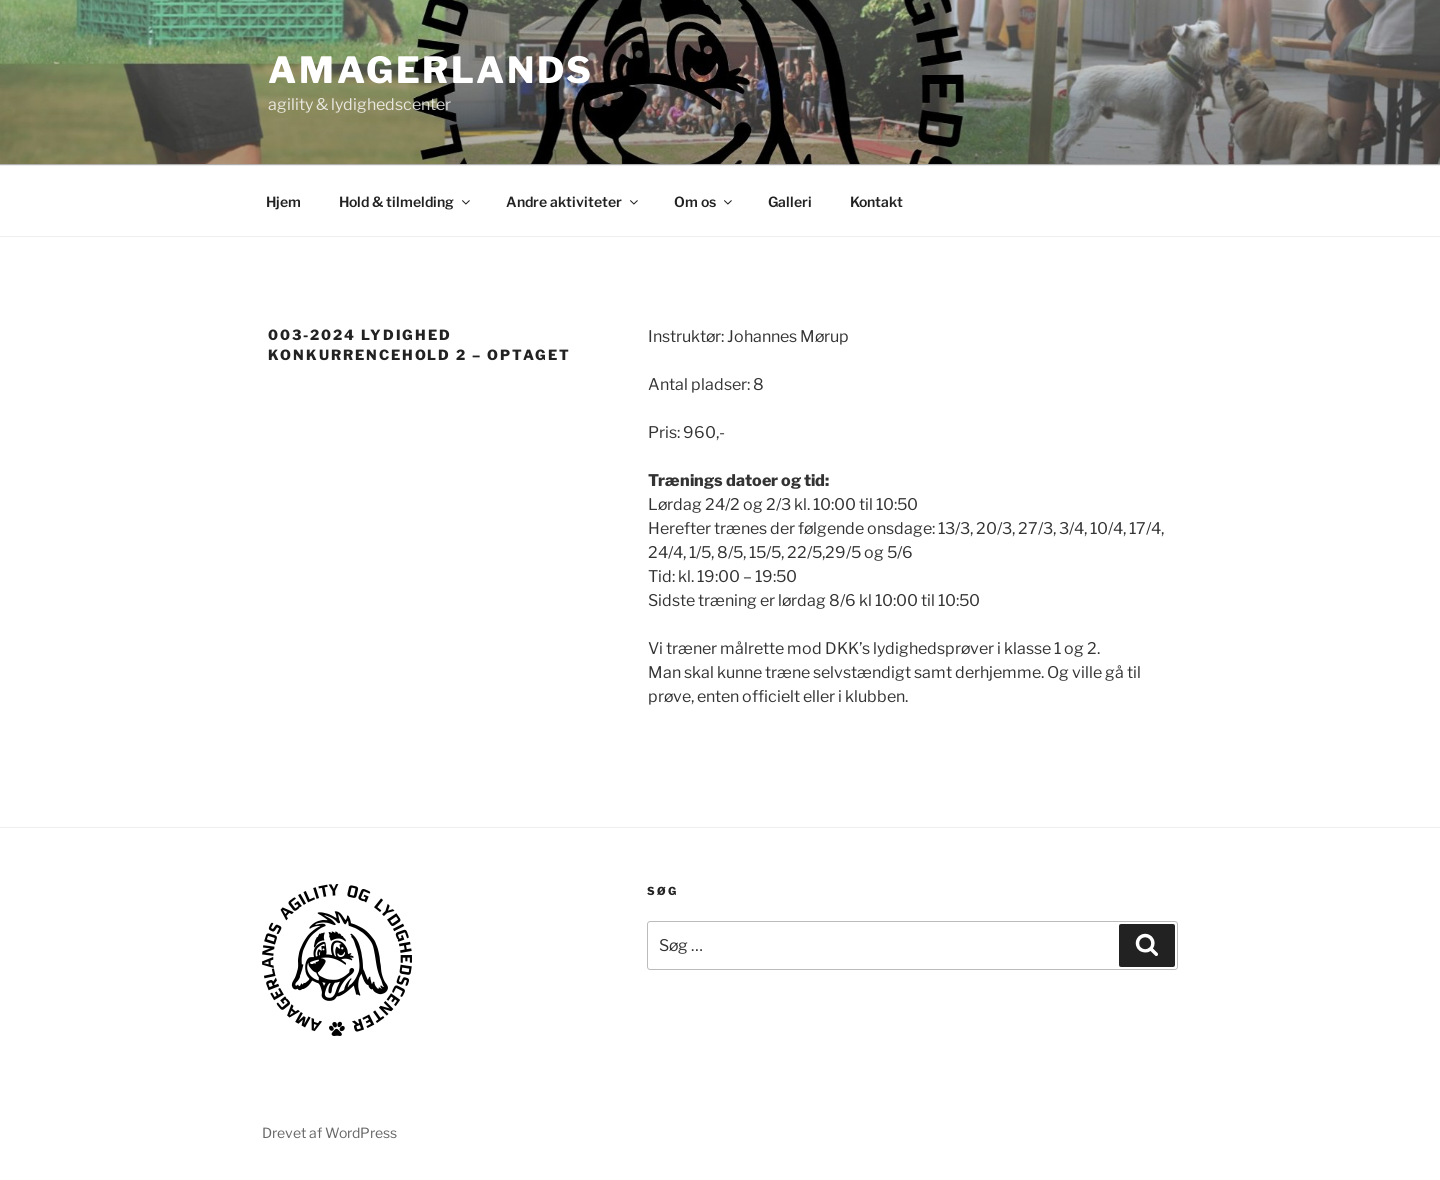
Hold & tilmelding (406, 201)
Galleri (790, 201)
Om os (704, 201)
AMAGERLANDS (431, 70)
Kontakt (876, 201)
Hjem (283, 201)
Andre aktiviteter (573, 201)
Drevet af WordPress (329, 1132)
